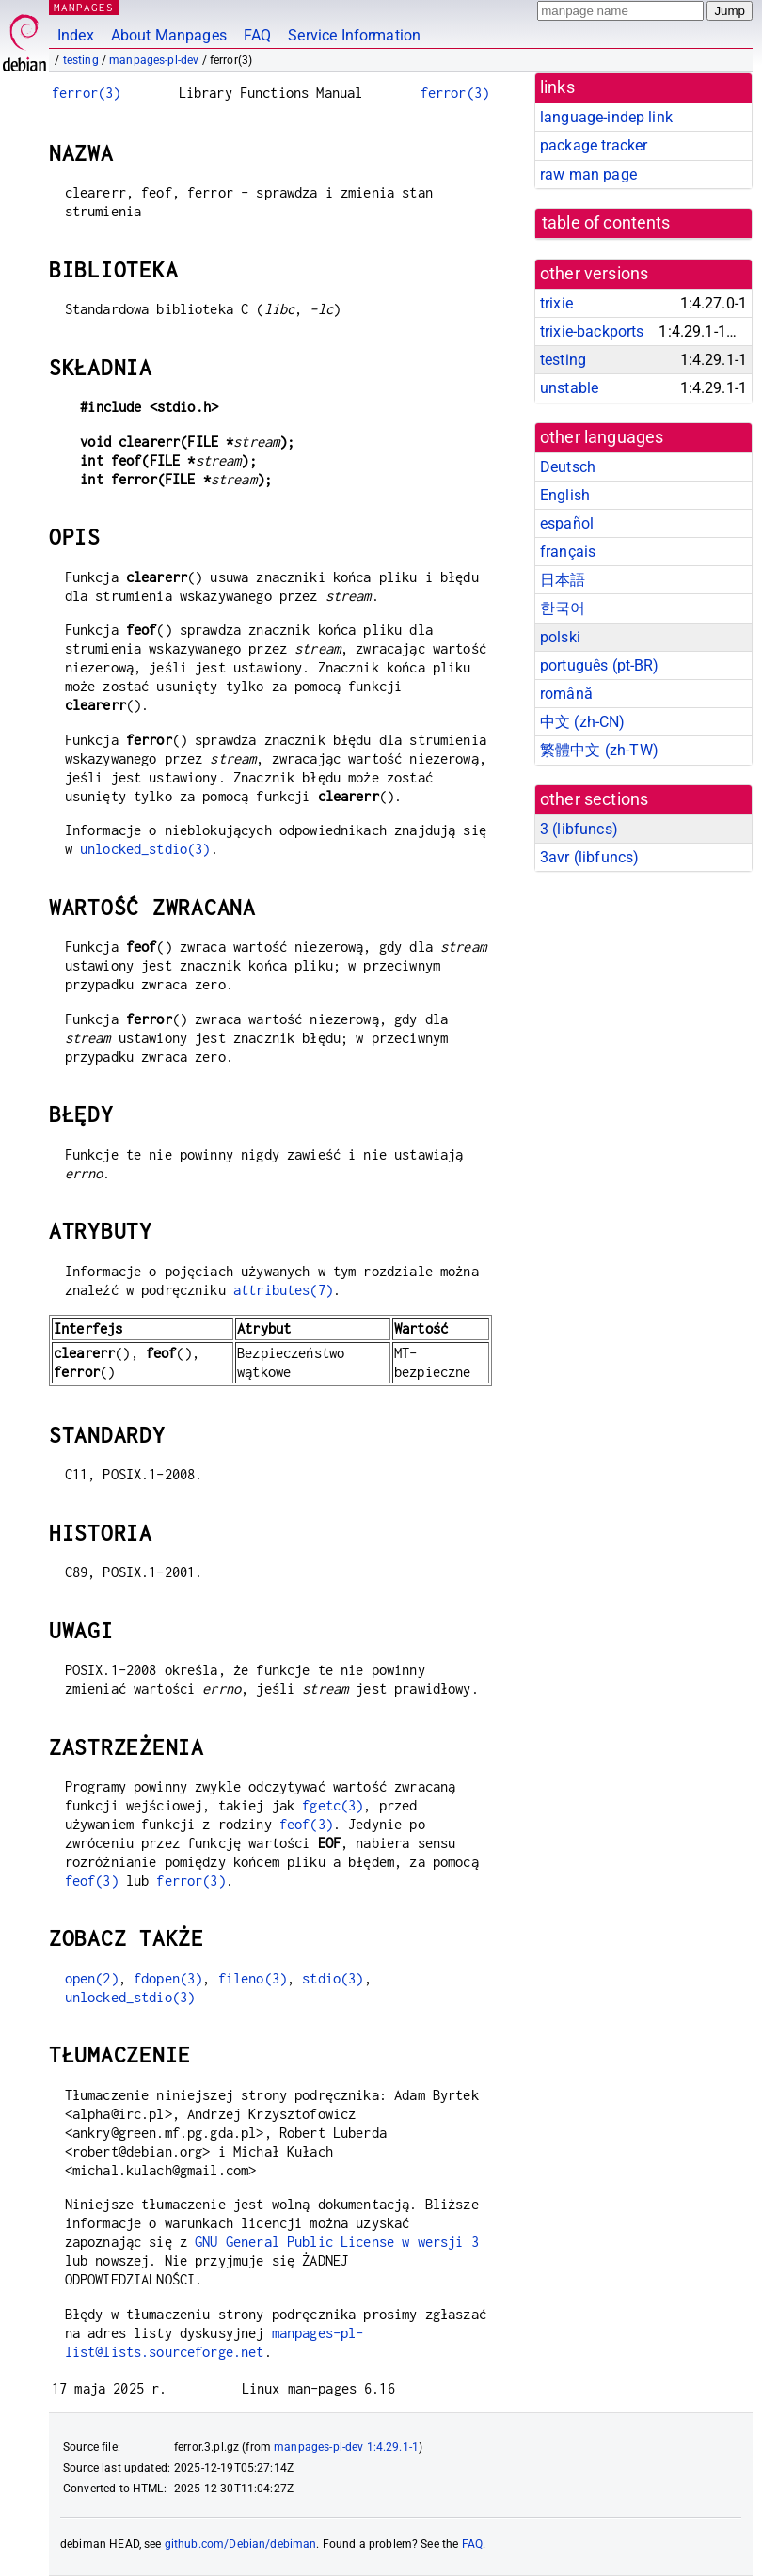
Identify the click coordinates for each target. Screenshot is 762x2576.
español (567, 523)
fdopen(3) (168, 1978)
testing (81, 60)
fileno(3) (252, 1978)
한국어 (562, 608)
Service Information (354, 35)
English (565, 495)
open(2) (92, 1978)
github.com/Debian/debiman (241, 2544)
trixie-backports (591, 331)
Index (75, 35)
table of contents (606, 222)
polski (560, 637)
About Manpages (169, 35)
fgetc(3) (332, 1805)
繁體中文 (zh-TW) (599, 750)
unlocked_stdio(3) (145, 849)
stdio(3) (332, 1978)
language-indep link (606, 117)
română (566, 694)
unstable (569, 388)
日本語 (562, 580)
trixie (556, 303)
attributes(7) (283, 1290)
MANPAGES (84, 7)
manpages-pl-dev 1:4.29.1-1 (346, 2447)
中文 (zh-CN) (583, 722)
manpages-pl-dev (153, 60)
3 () (579, 829)
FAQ (257, 35)
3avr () (589, 857)
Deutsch (567, 467)
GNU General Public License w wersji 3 (337, 2242)
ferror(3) (86, 93)
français (567, 552)
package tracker (593, 145)
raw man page (588, 174)
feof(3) (306, 1824)
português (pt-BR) (599, 665)
